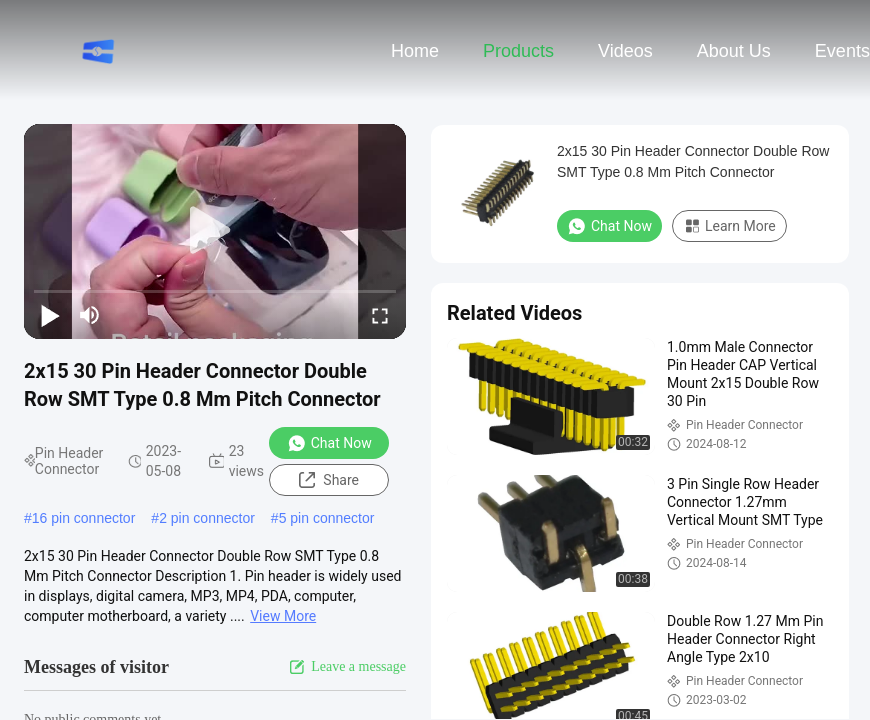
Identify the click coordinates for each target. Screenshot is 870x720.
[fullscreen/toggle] (380, 315)
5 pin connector (327, 518)
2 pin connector (207, 518)
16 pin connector (84, 518)
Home (415, 51)
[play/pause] (50, 315)
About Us (734, 51)
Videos (625, 51)
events (842, 51)
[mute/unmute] (90, 315)
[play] (215, 231)
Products (518, 51)
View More (283, 616)
